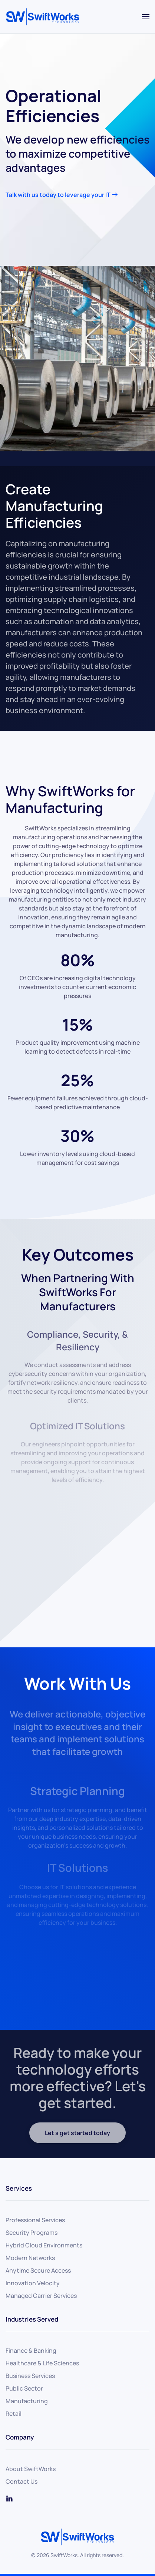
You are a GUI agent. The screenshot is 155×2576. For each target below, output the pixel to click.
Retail (14, 2413)
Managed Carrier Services (41, 2296)
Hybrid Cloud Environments (44, 2245)
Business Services (30, 2376)
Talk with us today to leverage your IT (58, 195)
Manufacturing (27, 2401)
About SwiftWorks (31, 2469)
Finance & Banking (31, 2350)
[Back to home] (43, 16)
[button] (145, 16)
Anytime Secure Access (38, 2270)
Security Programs (31, 2233)
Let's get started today (77, 2133)
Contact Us (21, 2481)
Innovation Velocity (33, 2283)
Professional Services (35, 2220)
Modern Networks (30, 2258)
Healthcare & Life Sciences (42, 2363)
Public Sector (24, 2388)
